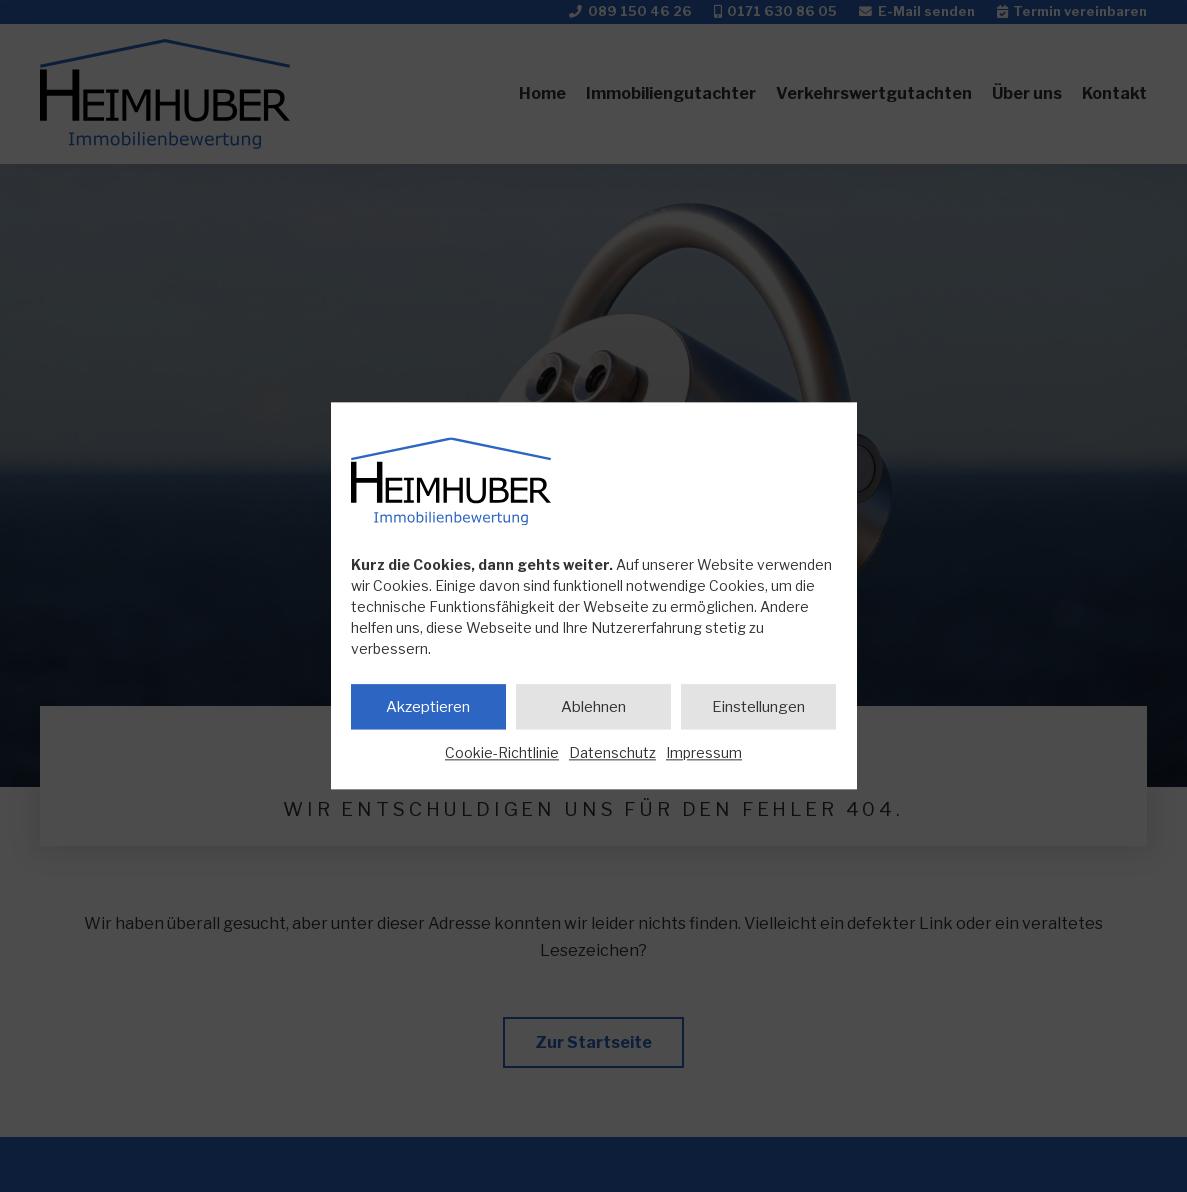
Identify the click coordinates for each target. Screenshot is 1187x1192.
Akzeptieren (428, 707)
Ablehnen (593, 707)
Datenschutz (612, 752)
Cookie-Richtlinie (502, 752)
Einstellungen (758, 707)
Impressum (704, 752)
